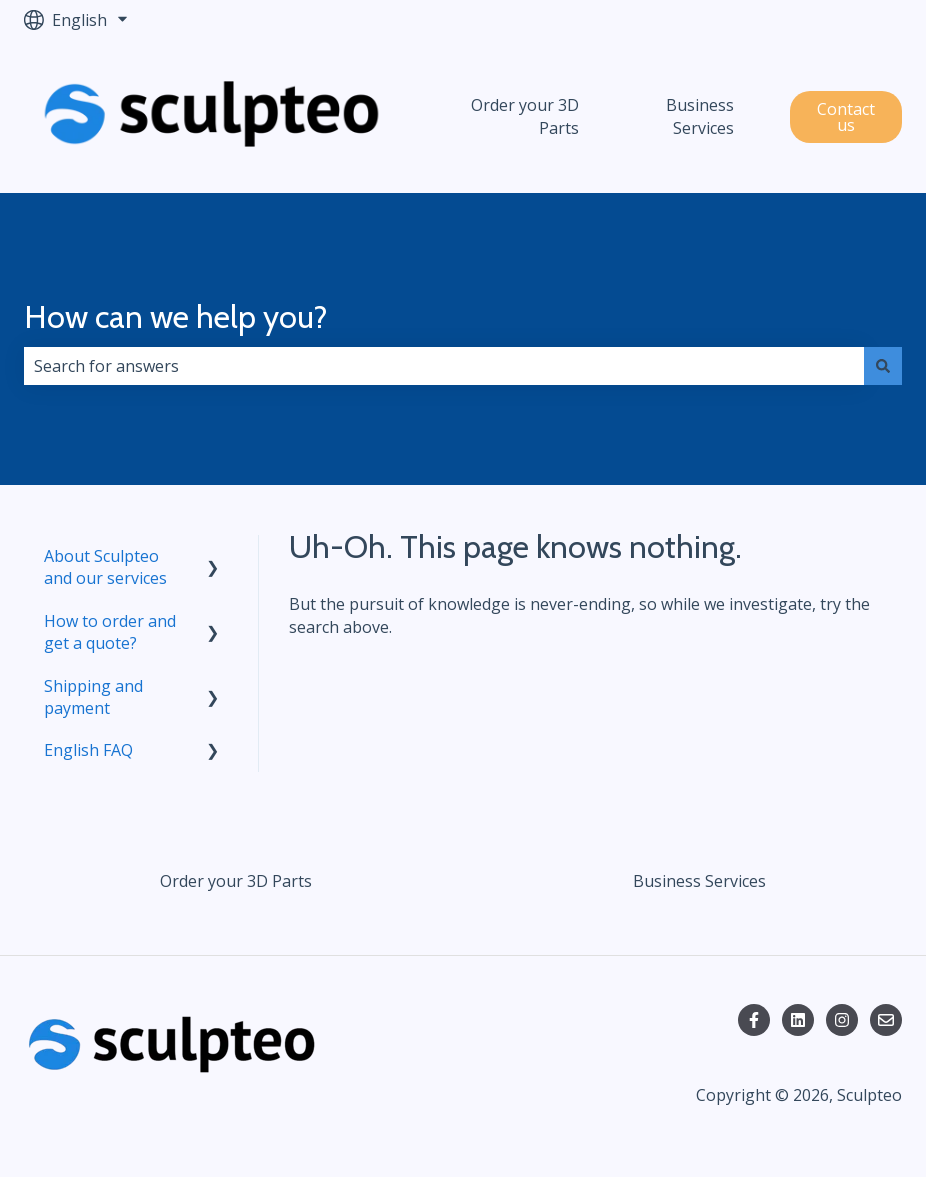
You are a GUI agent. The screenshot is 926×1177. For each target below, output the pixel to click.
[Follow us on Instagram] (842, 1020)
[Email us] (886, 1020)
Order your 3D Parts (525, 116)
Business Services (700, 116)
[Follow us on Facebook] (754, 1020)
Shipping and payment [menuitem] (93, 697)
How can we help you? (176, 316)
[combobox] (444, 366)
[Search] (883, 366)
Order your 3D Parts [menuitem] (236, 881)
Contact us (846, 117)
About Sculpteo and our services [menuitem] (105, 567)
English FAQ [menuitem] (88, 750)
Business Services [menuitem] (699, 881)
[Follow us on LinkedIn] (798, 1020)
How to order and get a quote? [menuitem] (110, 632)
